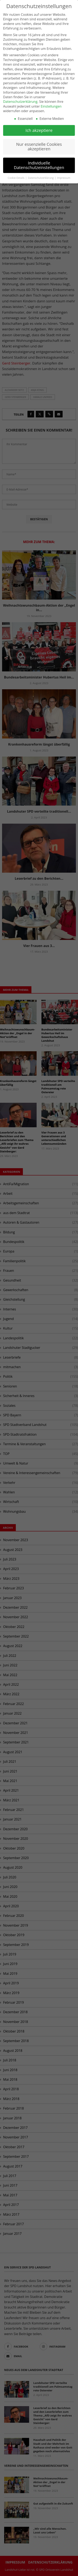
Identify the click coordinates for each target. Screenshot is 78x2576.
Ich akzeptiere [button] (39, 130)
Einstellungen (51, 106)
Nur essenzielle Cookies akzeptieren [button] (39, 146)
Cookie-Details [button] (16, 178)
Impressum (63, 178)
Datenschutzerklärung (20, 101)
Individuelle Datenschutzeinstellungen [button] (39, 165)
